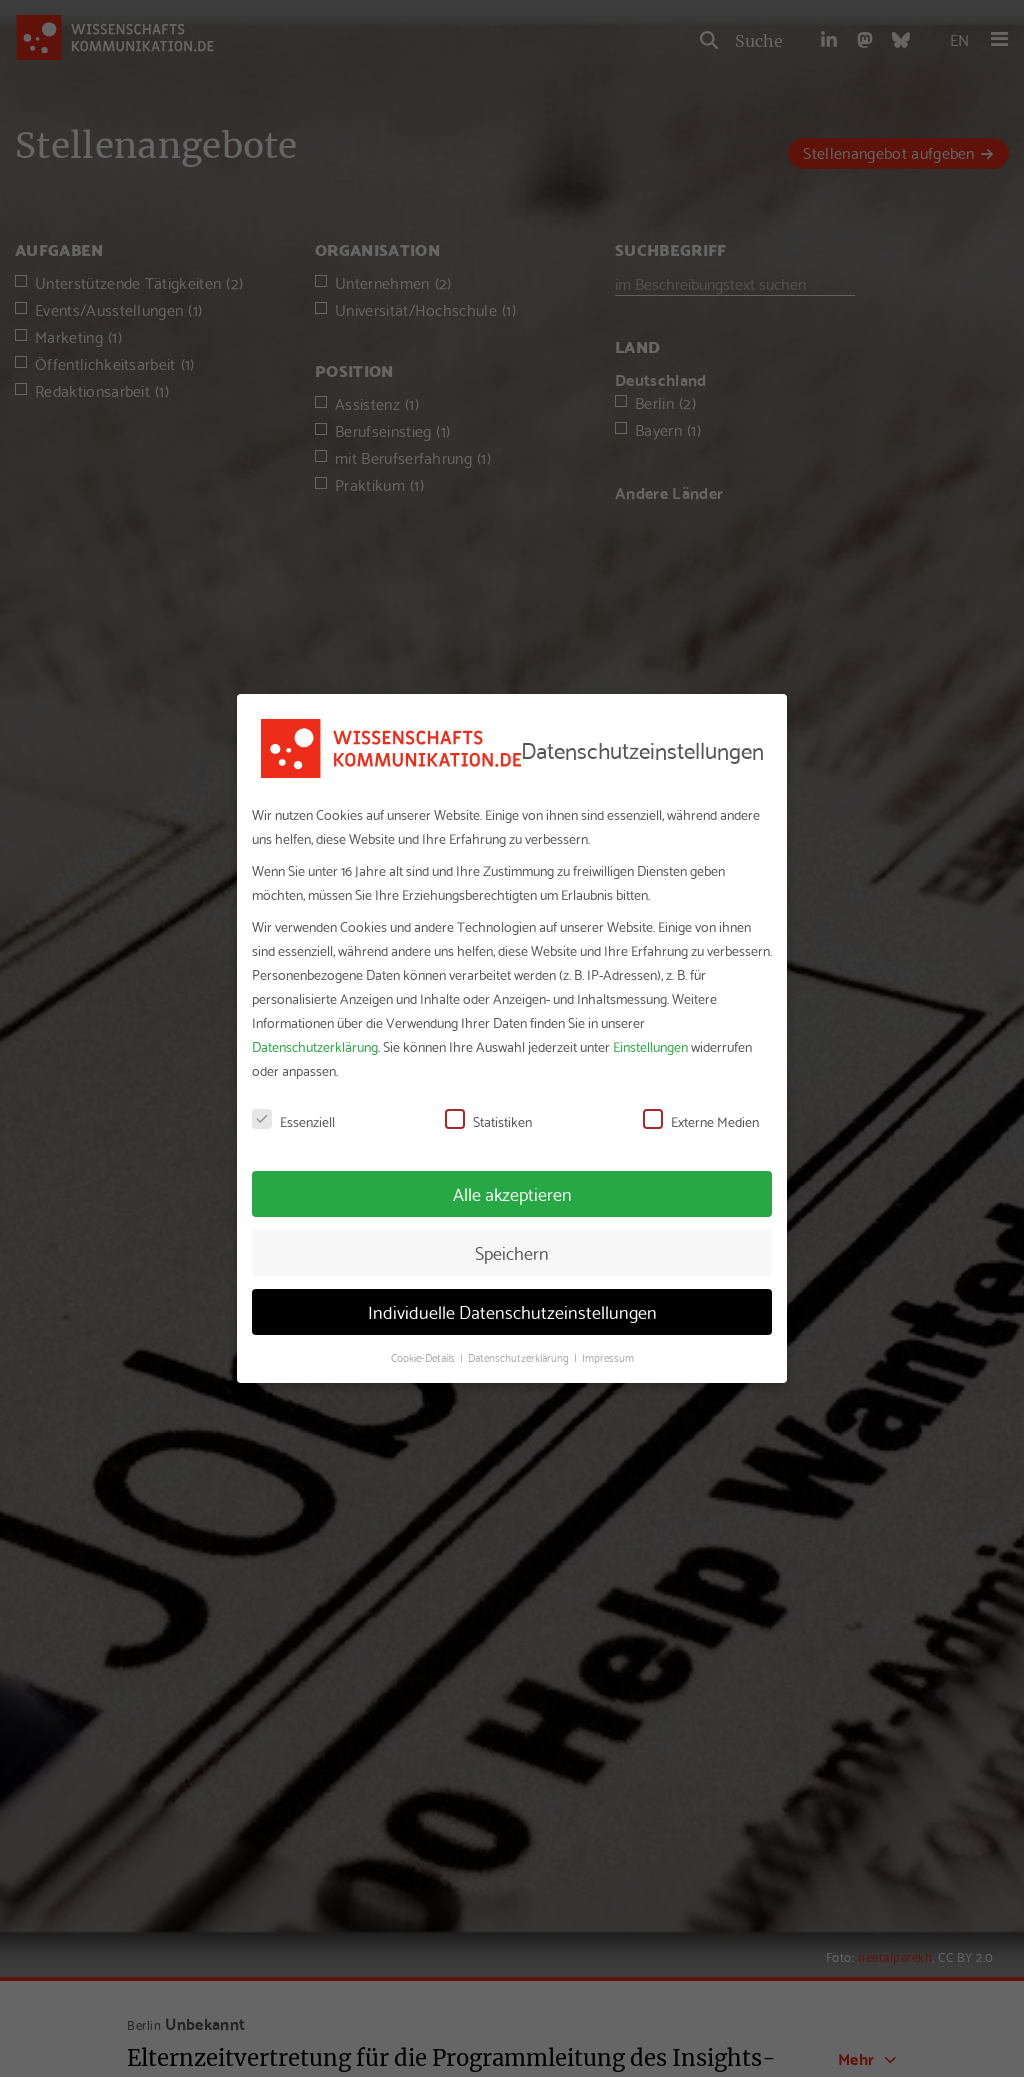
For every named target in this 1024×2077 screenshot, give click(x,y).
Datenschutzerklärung (315, 1046)
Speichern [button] (512, 1252)
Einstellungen (650, 1046)
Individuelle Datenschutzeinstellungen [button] (512, 1311)
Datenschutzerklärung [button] (520, 1357)
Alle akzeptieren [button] (512, 1193)
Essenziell (293, 1121)
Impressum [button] (608, 1357)
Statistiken (488, 1121)
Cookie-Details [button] (424, 1357)
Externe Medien (701, 1121)
